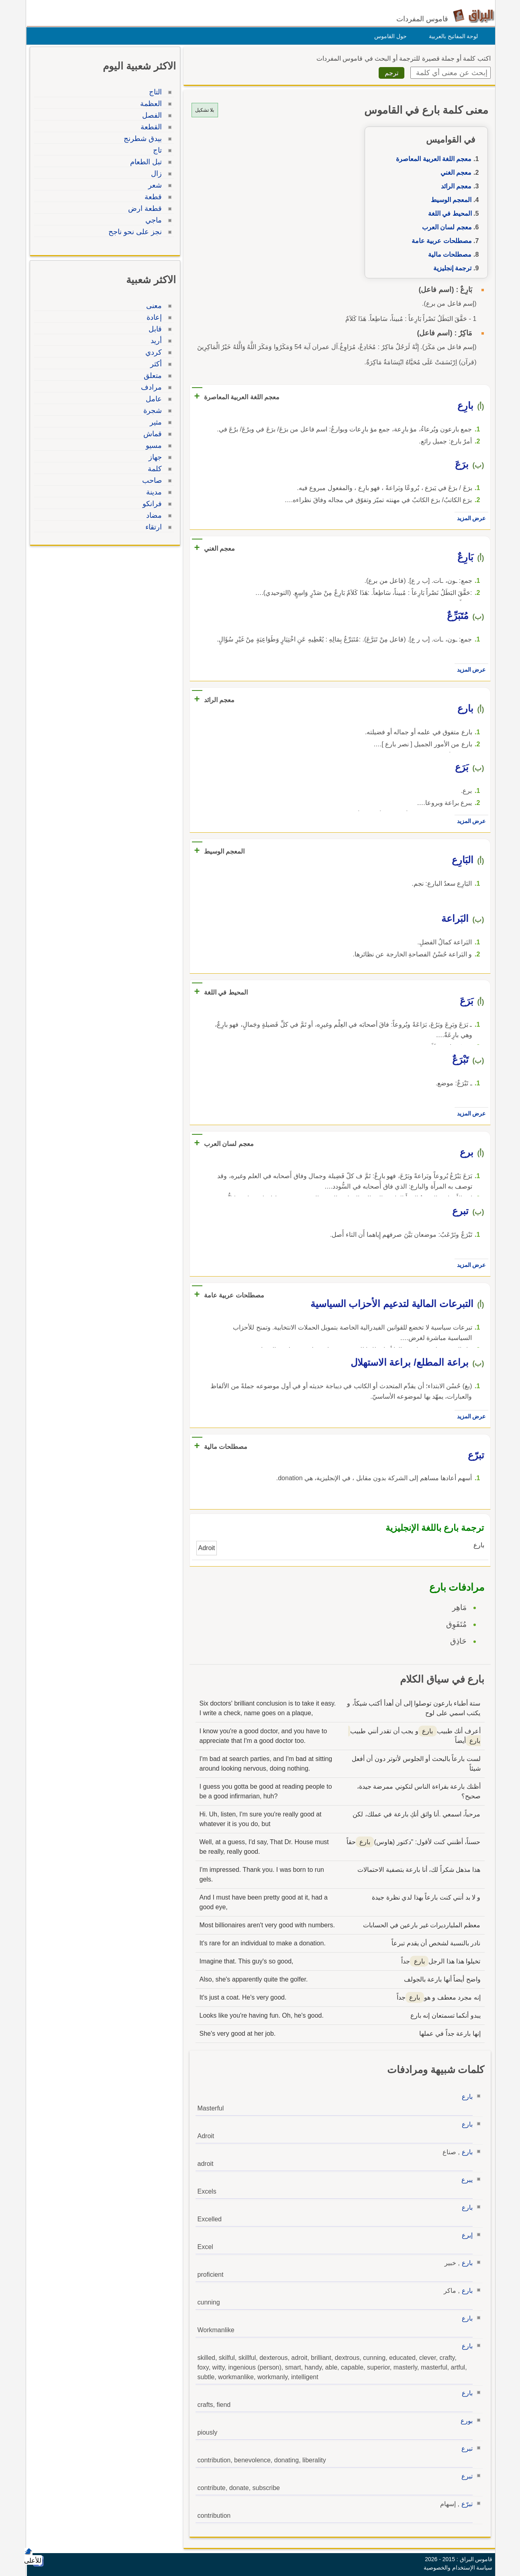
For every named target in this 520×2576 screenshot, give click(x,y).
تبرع (465, 2448)
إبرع (465, 2235)
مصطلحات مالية (447, 254)
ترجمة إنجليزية (450, 268)
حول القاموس (388, 36)
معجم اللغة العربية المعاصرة (431, 158)
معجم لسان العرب (445, 227)
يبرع (465, 2179)
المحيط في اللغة (448, 213)
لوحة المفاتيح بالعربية (451, 36)
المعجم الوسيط (449, 199)
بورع (465, 2420)
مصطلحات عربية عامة (440, 240)
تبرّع (465, 2503)
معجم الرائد (454, 186)
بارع (465, 2096)
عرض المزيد (469, 518)
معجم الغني (453, 172)
